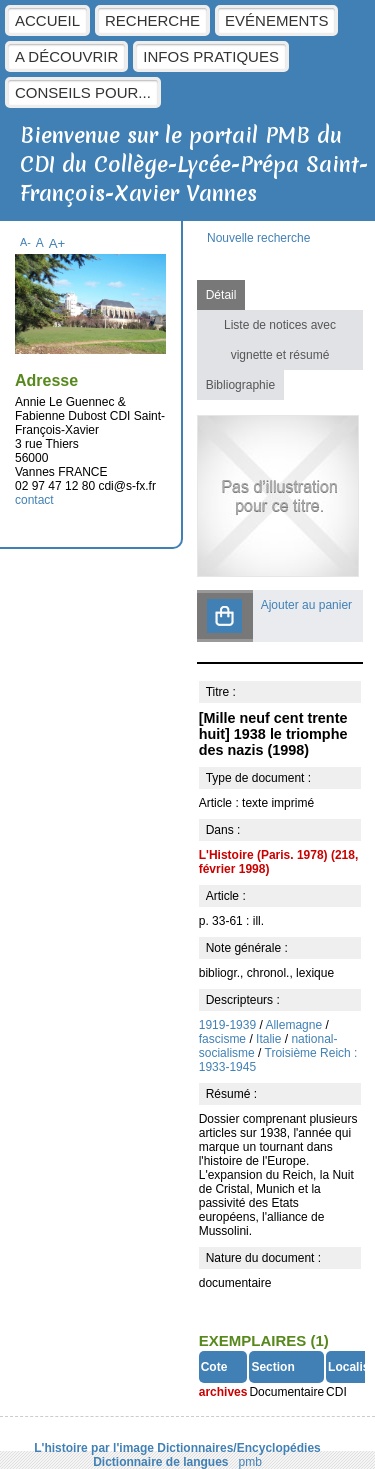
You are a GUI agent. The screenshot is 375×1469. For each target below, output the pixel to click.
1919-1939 (227, 1025)
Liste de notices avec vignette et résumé (280, 340)
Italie (268, 1039)
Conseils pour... (83, 92)
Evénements (276, 20)
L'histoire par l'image (94, 1448)
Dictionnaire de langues (160, 1462)
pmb (250, 1462)
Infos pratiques (211, 56)
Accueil (47, 20)
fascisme (222, 1039)
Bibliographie (240, 385)
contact (34, 500)
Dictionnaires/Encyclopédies (238, 1448)
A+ (57, 243)
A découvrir (66, 56)
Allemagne (293, 1025)
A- (25, 242)
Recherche (152, 20)
